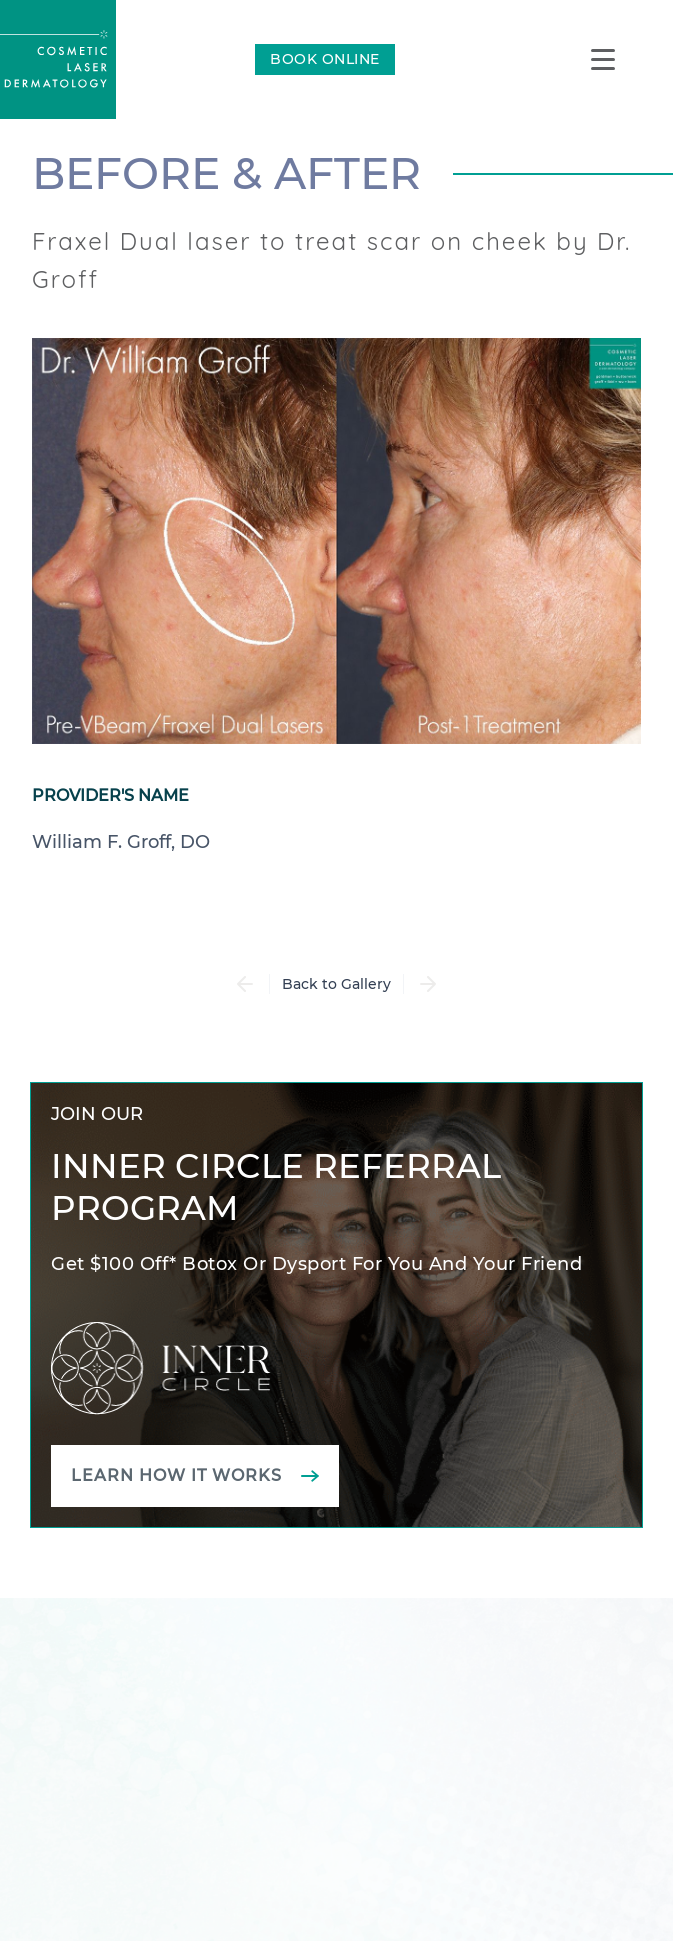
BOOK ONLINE (325, 59)
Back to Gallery (336, 984)
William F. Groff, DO (121, 842)
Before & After (226, 173)
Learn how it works (176, 1475)
